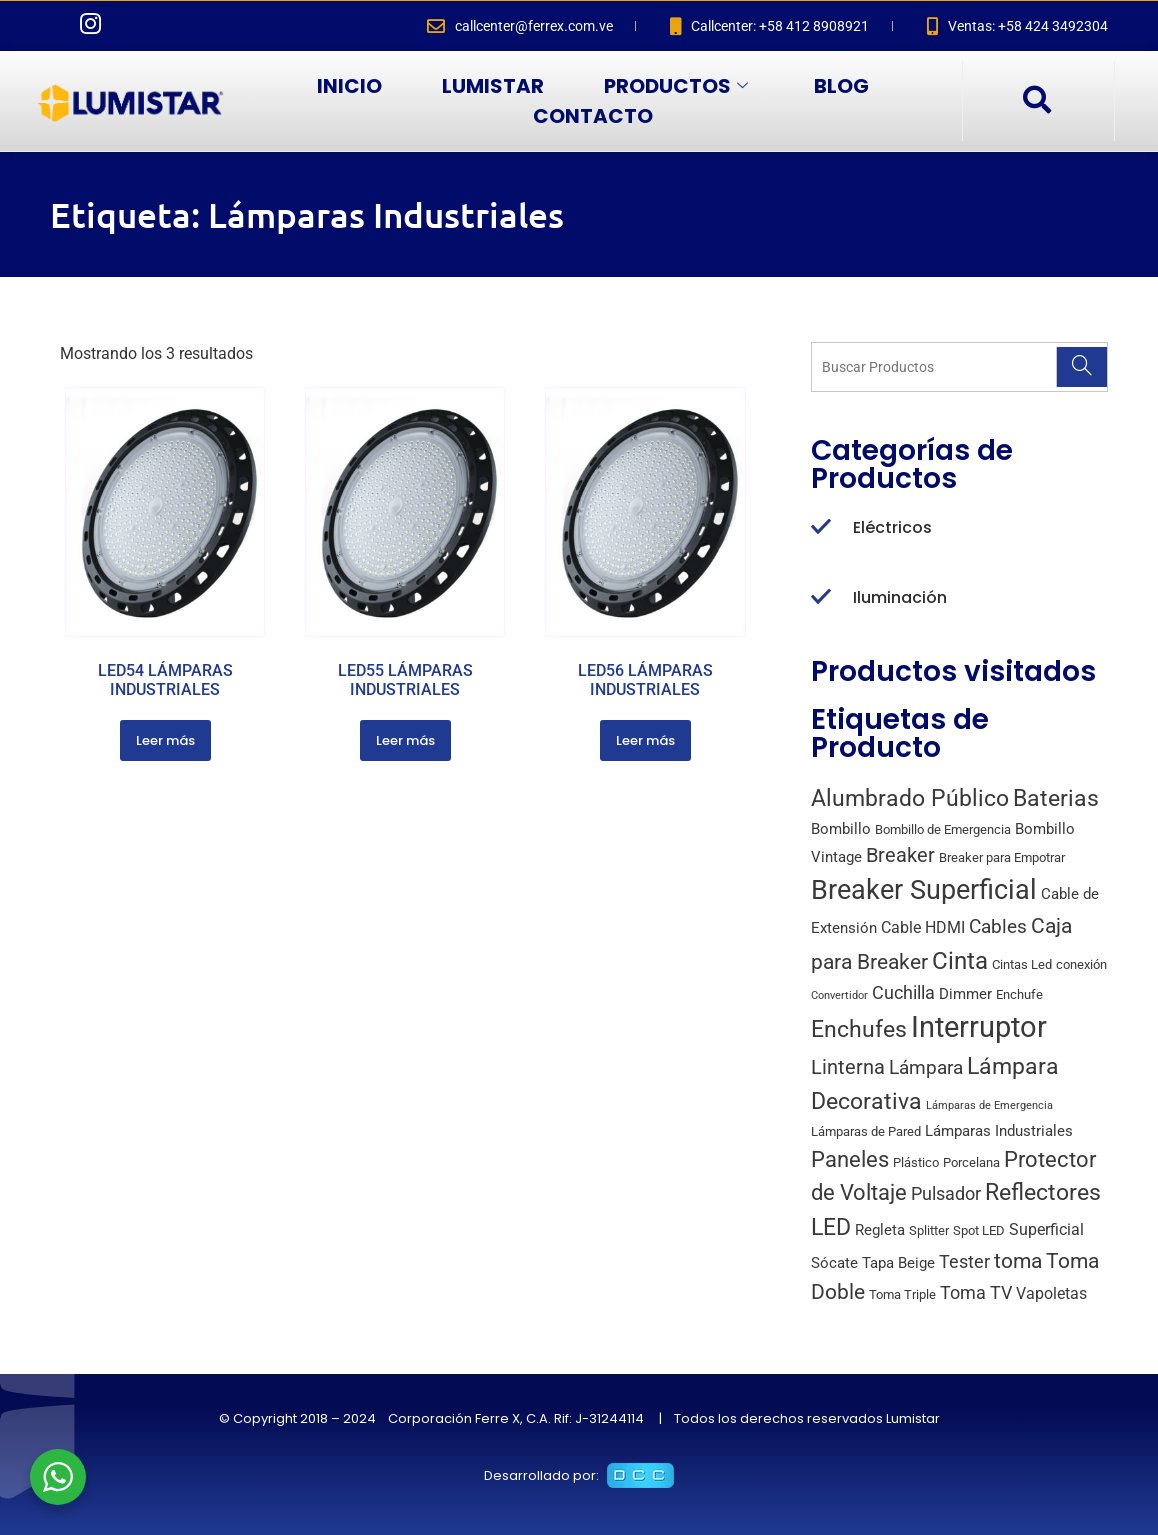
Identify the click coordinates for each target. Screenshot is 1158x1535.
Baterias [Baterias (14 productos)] (1056, 798)
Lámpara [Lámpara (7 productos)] (926, 1067)
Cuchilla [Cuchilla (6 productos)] (903, 992)
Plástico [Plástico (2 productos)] (916, 1162)
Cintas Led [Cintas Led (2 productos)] (1022, 964)
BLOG (841, 86)
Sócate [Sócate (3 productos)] (834, 1263)
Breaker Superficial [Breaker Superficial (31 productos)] (924, 890)
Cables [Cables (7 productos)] (998, 926)
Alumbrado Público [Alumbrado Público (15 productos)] (910, 798)
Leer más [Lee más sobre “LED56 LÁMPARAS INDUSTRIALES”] (645, 740)
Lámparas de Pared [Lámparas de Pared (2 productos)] (866, 1131)
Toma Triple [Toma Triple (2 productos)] (902, 1294)
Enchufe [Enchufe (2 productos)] (1019, 994)
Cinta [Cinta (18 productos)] (960, 961)
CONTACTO (593, 116)
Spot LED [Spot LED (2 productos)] (979, 1230)
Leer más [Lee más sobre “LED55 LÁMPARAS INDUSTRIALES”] (405, 740)
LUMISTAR (493, 86)
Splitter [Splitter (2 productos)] (929, 1230)
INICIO (349, 86)
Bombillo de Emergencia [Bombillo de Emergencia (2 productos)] (943, 829)
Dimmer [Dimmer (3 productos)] (965, 994)
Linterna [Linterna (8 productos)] (848, 1067)
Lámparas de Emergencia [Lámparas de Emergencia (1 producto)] (989, 1105)
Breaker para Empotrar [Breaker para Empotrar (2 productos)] (1002, 857)
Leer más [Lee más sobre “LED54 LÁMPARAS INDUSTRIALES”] (165, 740)
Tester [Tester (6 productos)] (964, 1261)
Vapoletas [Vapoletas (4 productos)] (1051, 1293)
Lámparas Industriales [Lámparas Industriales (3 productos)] (999, 1131)
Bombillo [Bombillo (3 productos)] (841, 829)
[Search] (1081, 367)
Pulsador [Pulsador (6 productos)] (946, 1193)
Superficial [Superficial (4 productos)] (1046, 1229)
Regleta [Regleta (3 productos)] (880, 1230)
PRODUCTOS (676, 86)
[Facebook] (50, 26)
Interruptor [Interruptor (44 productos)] (979, 1027)
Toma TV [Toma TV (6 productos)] (976, 1292)
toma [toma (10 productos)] (1018, 1261)
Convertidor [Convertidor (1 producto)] (839, 995)
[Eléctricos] (821, 528)
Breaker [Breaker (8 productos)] (900, 855)
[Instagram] (90, 26)
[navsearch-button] (1036, 101)
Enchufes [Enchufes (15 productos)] (859, 1029)
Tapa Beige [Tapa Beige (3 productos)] (898, 1263)
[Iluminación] (821, 598)
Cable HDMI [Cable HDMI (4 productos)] (923, 927)
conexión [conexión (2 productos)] (1081, 964)
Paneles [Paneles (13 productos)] (850, 1159)
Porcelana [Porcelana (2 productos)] (971, 1162)
